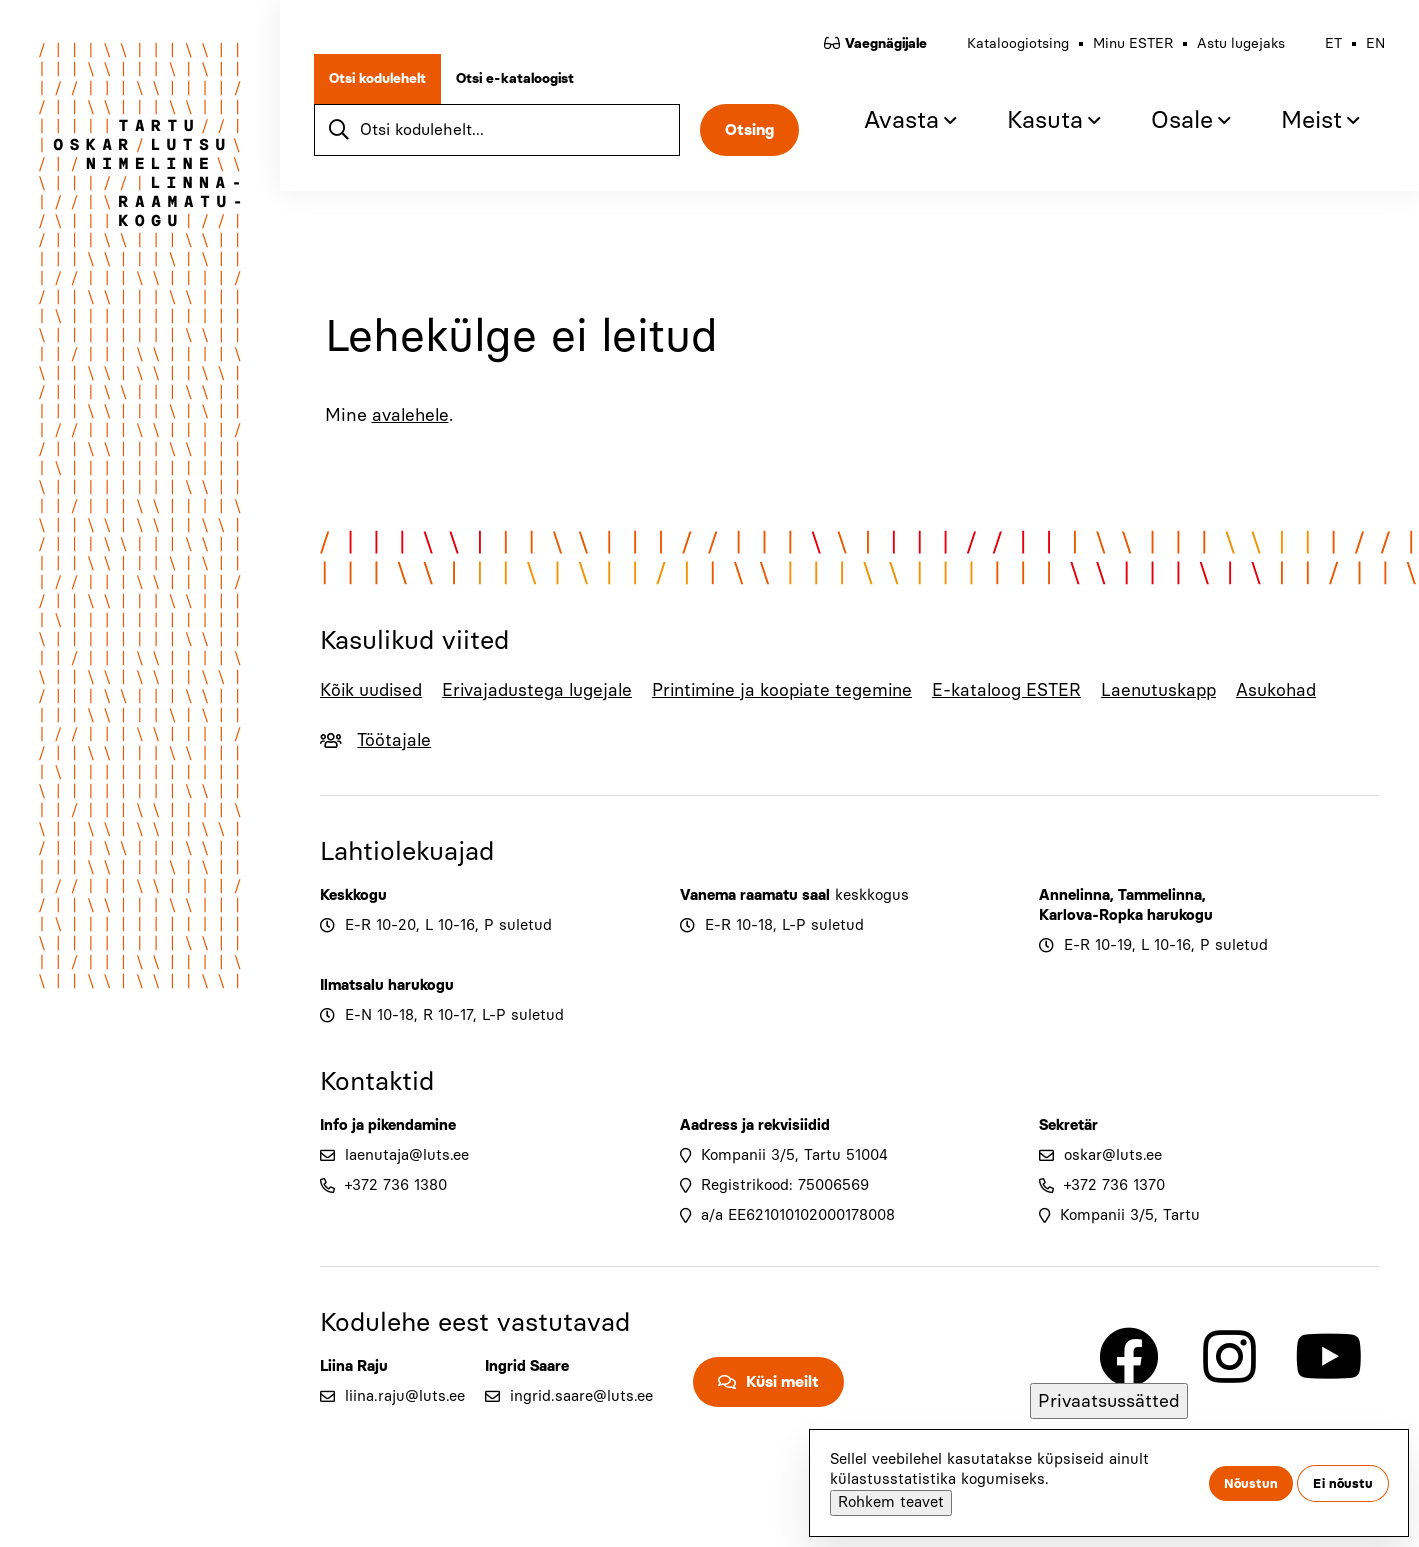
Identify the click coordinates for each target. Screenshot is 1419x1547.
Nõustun (1251, 1483)
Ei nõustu (1343, 1483)
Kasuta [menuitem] (1039, 125)
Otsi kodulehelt (383, 84)
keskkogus (872, 895)
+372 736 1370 (1114, 1185)
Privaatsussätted (1109, 1401)
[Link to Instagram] (1229, 1357)
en (1369, 50)
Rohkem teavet (891, 1502)
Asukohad (1304, 690)
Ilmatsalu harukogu (387, 985)
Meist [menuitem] (1305, 125)
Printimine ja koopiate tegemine (797, 690)
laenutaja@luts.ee (407, 1155)
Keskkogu (353, 895)
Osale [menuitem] (1176, 125)
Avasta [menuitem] (895, 125)
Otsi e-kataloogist (521, 84)
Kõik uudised (373, 690)
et (1327, 50)
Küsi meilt (782, 1381)
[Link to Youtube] (1329, 1357)
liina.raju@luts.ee (405, 1396)
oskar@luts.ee (1113, 1155)
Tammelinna (1160, 895)
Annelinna (1074, 895)
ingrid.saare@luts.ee (581, 1396)
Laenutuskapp (1184, 690)
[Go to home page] (140, 175)
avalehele (412, 415)
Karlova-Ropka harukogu (1126, 915)
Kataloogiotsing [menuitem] (1012, 49)
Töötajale (398, 740)
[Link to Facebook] (1129, 1357)
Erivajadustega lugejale (544, 690)
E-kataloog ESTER (1029, 690)
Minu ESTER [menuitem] (1127, 49)
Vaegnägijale (880, 49)
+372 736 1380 (396, 1185)
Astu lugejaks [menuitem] (1235, 49)
